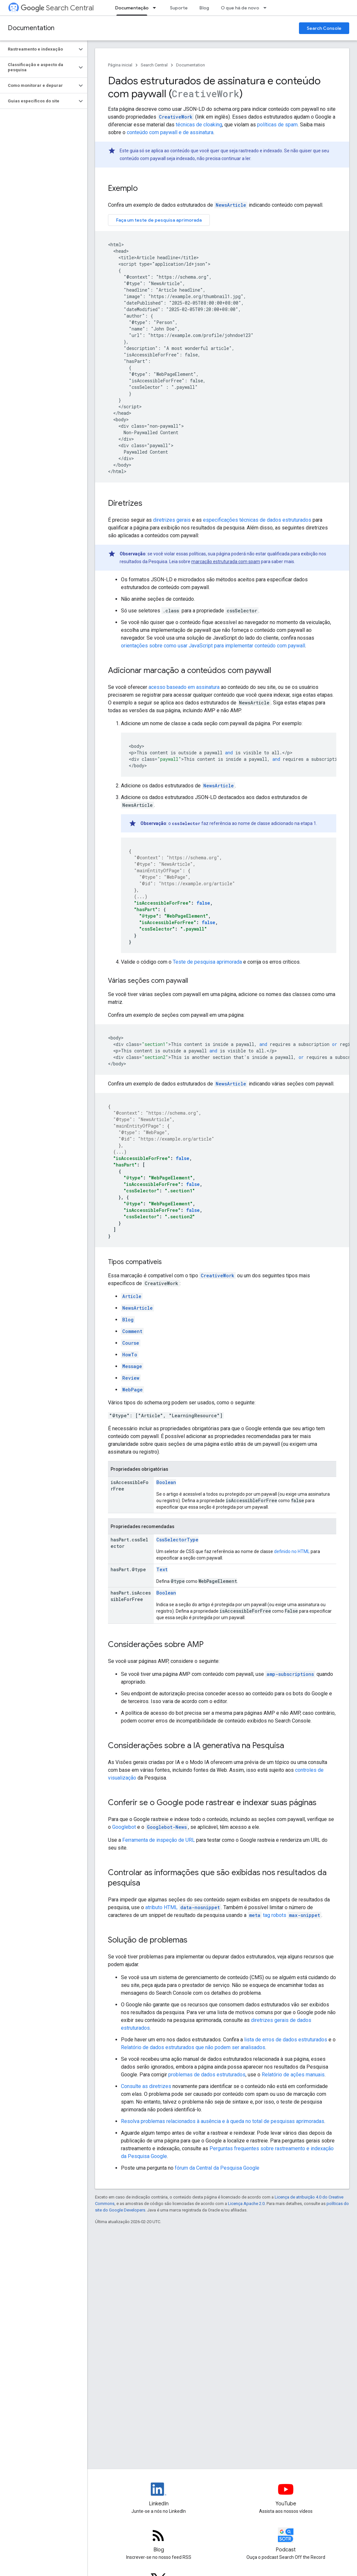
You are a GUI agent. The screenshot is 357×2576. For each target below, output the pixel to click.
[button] (38, 49)
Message (132, 1366)
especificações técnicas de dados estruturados (257, 520)
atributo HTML (183, 1907)
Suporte (179, 8)
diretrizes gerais (172, 520)
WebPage (132, 1390)
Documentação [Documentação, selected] (132, 8)
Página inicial (120, 65)
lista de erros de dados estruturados (285, 2039)
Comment (132, 1331)
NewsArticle (231, 205)
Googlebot (124, 1827)
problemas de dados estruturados (206, 2074)
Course (130, 1343)
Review (130, 1378)
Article (131, 1296)
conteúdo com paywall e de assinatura (170, 132)
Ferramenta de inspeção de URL (158, 1840)
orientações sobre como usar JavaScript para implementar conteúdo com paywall (213, 646)
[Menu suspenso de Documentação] (156, 8)
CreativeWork (217, 1275)
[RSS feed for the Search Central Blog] (158, 2540)
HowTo (129, 1355)
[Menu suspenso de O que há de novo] (267, 8)
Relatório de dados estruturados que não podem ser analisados (193, 2047)
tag (284, 1915)
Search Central (57, 8)
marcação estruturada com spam (225, 561)
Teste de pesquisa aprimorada (207, 962)
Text (162, 1569)
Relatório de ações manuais (293, 2074)
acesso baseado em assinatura (184, 687)
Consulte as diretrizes (146, 2086)
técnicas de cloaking (199, 125)
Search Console (324, 28)
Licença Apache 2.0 (246, 2203)
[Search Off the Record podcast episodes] (286, 2540)
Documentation (31, 28)
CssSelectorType (177, 1540)
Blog (204, 8)
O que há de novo (240, 8)
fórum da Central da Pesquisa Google (217, 2168)
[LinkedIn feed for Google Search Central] (158, 2494)
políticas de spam (277, 125)
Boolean (166, 1482)
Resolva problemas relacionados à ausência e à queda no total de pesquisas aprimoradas (222, 2121)
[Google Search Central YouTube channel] (286, 2494)
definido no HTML (292, 1551)
